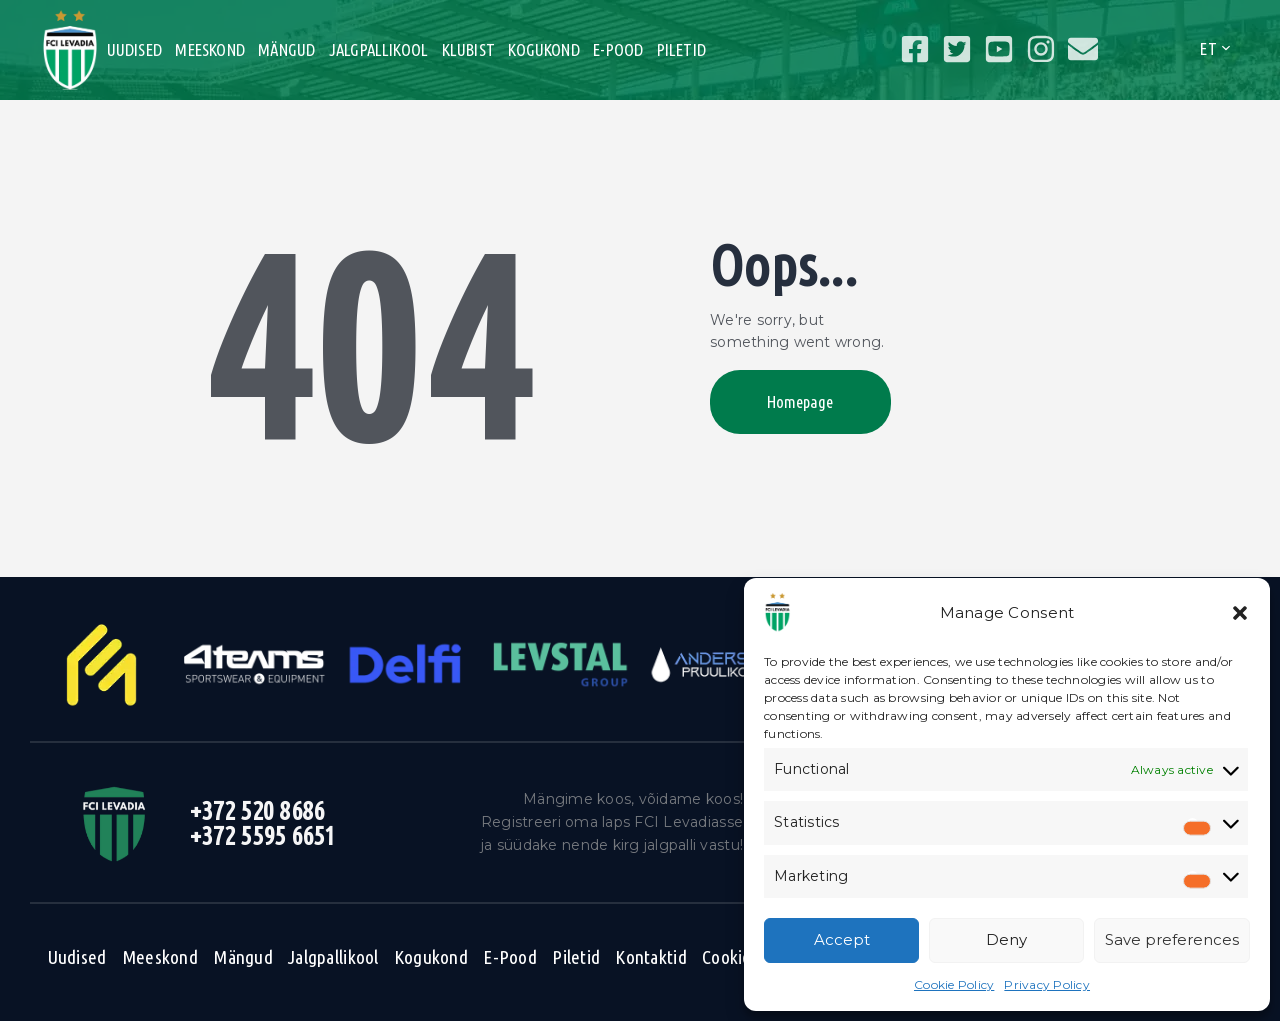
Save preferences (1172, 939)
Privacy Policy (1047, 984)
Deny (1006, 939)
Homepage (802, 402)
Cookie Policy (954, 984)
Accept (842, 939)
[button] (1240, 613)
